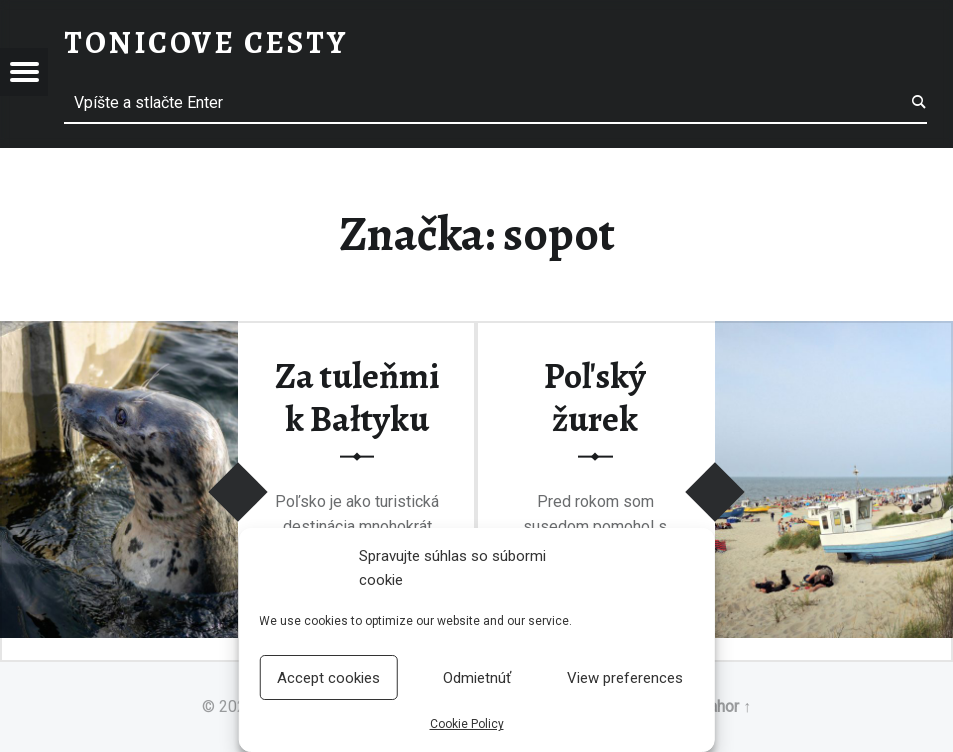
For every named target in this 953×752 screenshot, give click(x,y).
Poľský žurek (595, 397)
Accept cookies (328, 678)
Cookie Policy (467, 724)
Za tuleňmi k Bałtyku (357, 397)
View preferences (625, 678)
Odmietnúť (477, 678)
